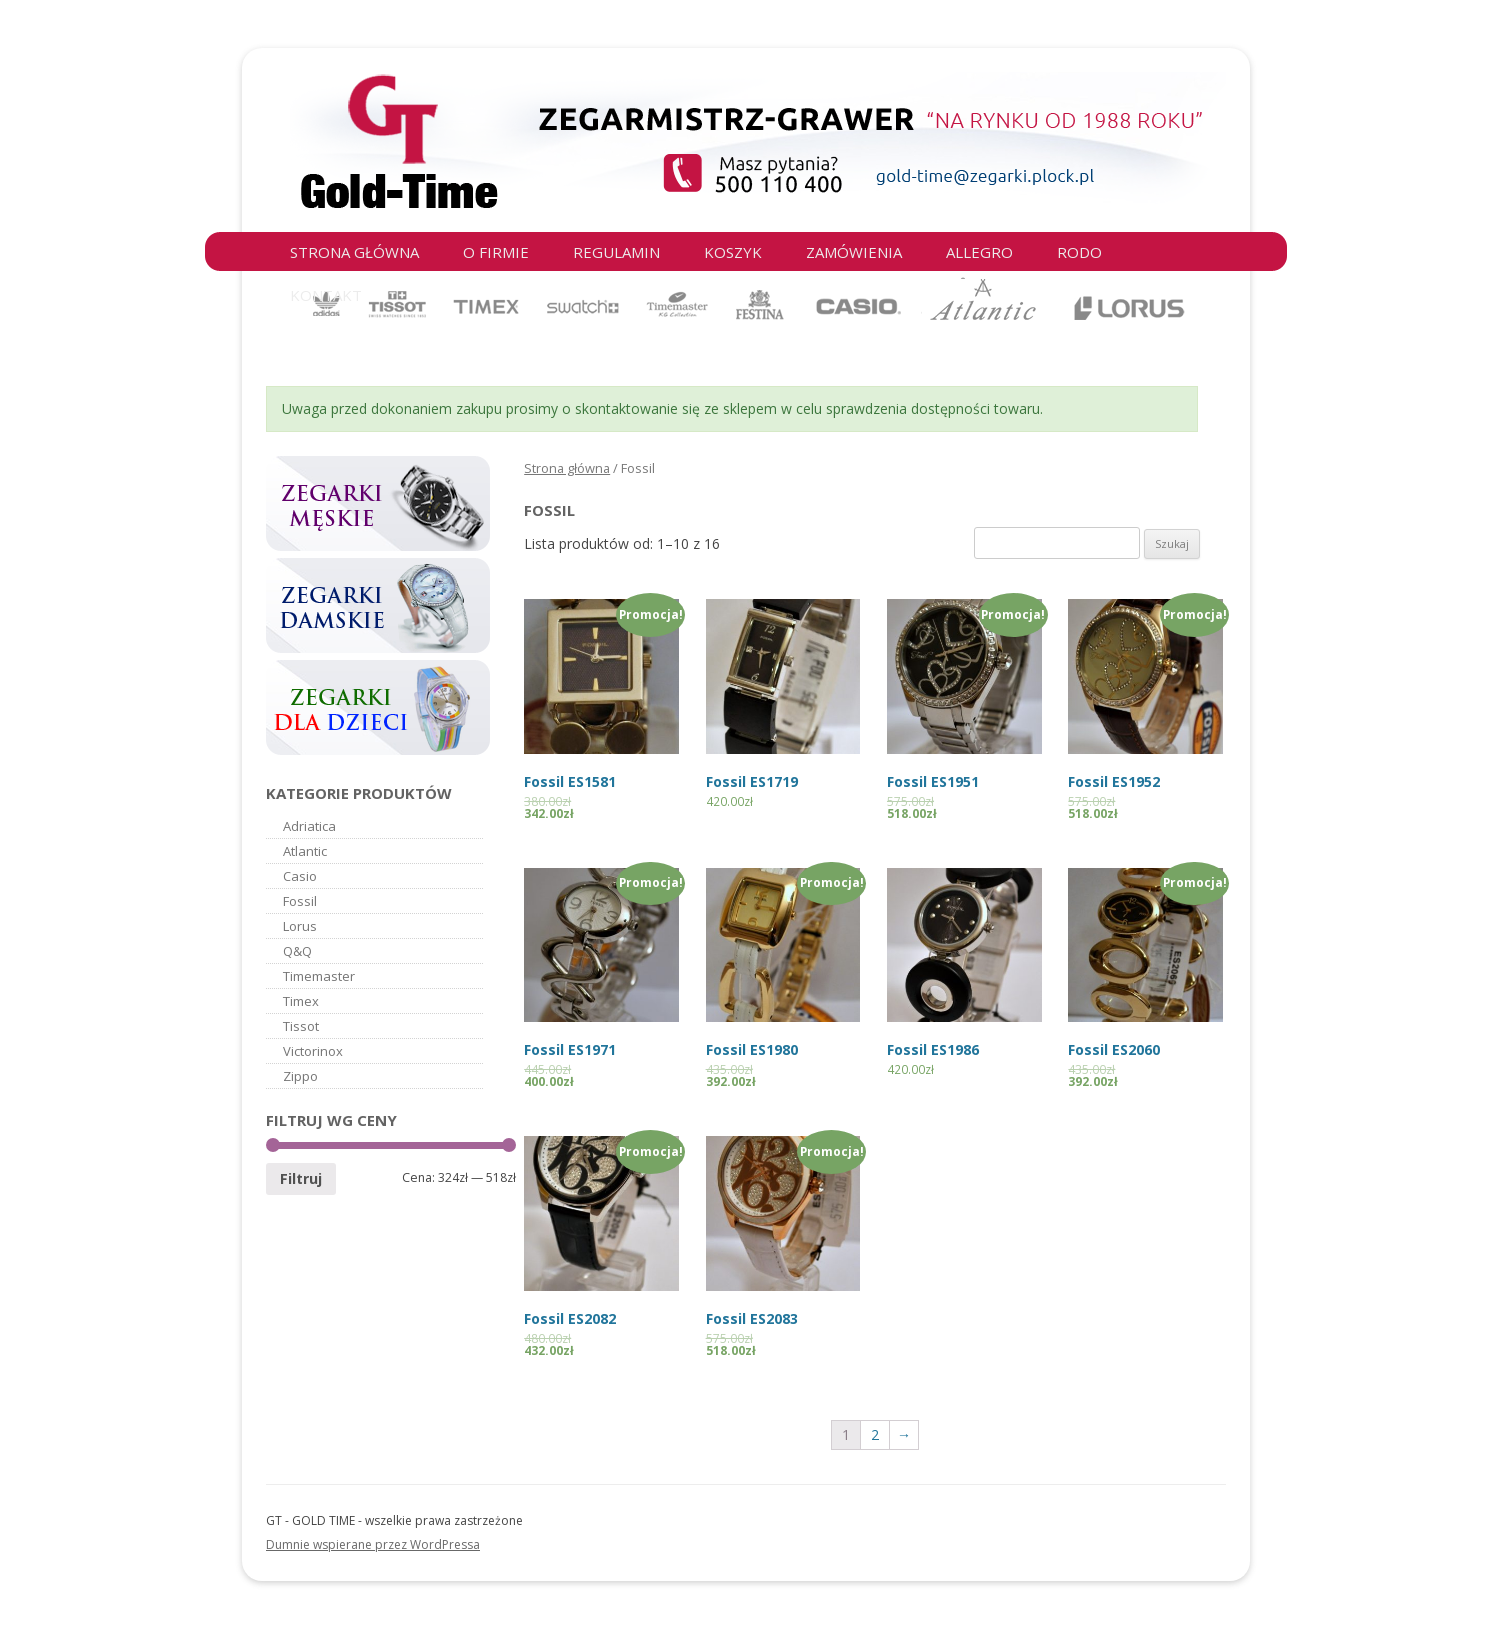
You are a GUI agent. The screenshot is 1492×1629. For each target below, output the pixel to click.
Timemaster (319, 976)
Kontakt (326, 295)
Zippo (300, 1076)
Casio (300, 876)
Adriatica (309, 826)
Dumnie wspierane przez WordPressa (373, 1544)
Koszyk (733, 252)
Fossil (300, 901)
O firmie (496, 252)
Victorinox (313, 1051)
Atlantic (305, 851)
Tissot (301, 1026)
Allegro (979, 252)
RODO (1079, 252)
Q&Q (297, 951)
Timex (301, 1001)
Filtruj (301, 1178)
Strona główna (354, 252)
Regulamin (616, 252)
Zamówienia (854, 252)
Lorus (300, 926)
